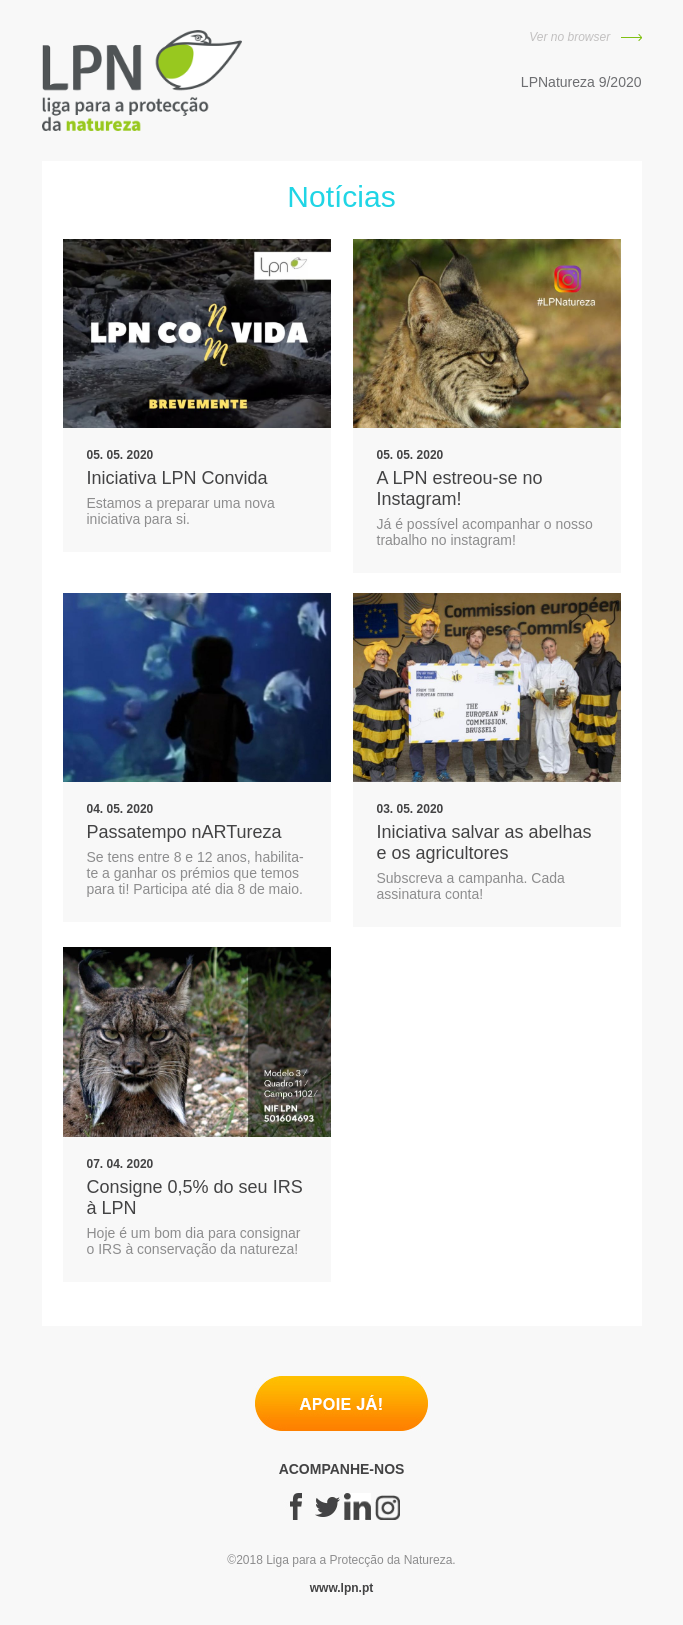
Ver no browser (585, 37)
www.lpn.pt (342, 1588)
